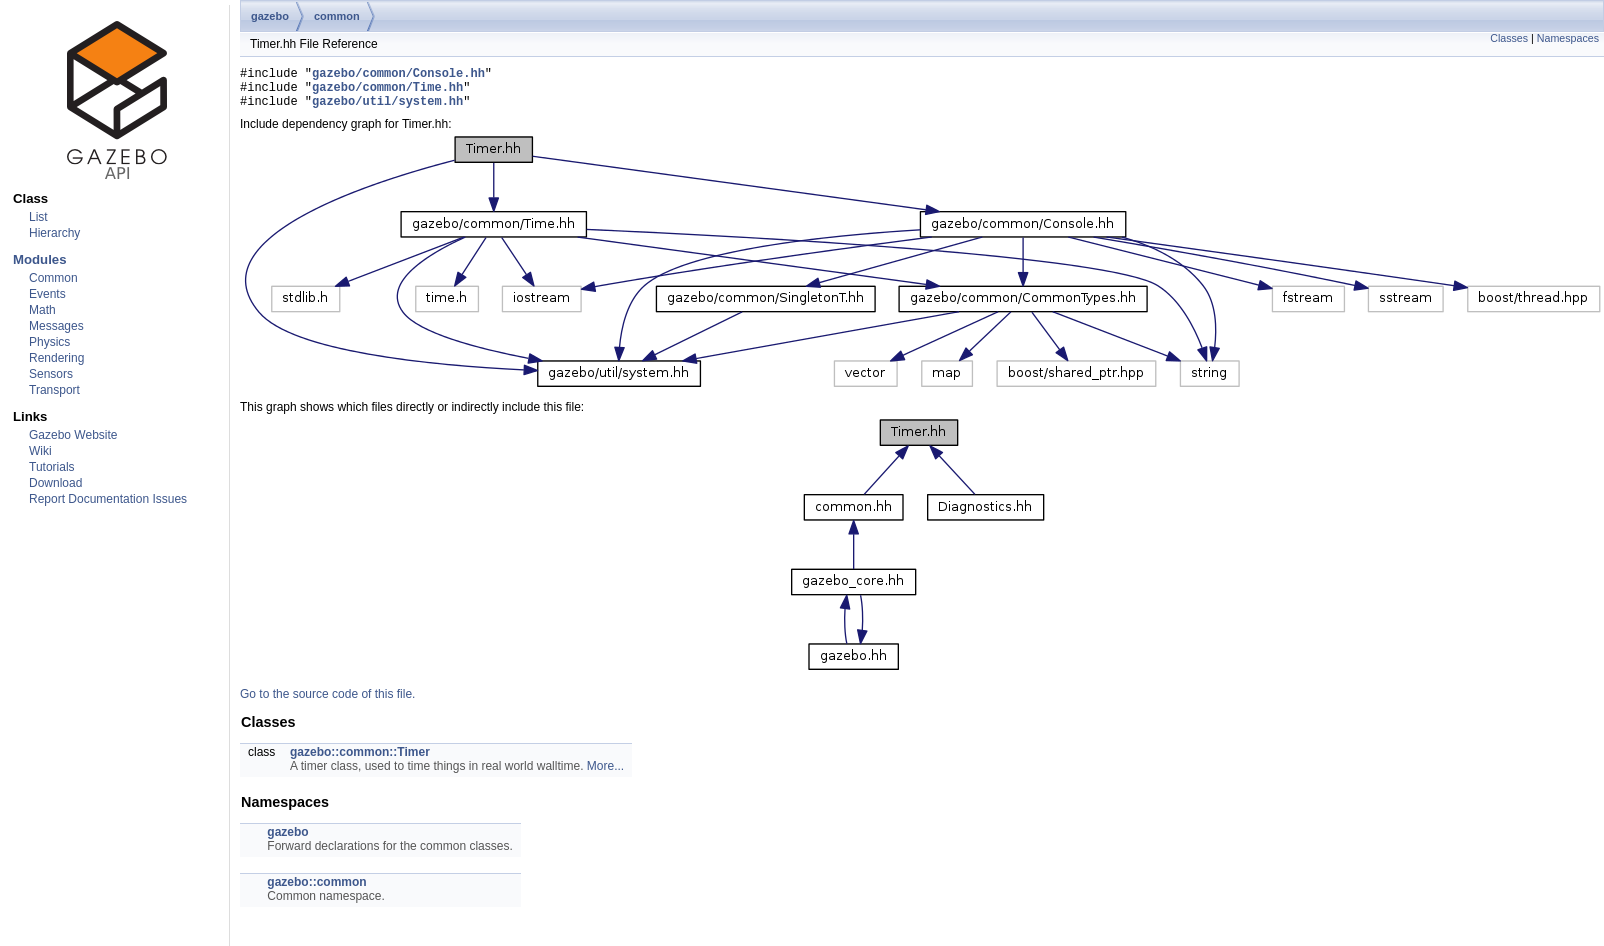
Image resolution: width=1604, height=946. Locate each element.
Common (53, 278)
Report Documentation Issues (108, 499)
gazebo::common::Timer (360, 761)
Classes (1509, 38)
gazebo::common (316, 891)
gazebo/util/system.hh (387, 109)
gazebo (270, 16)
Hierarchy (54, 233)
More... (605, 775)
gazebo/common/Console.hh (398, 75)
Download (55, 483)
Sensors (51, 374)
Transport (54, 390)
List (38, 217)
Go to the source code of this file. (327, 703)
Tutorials (52, 467)
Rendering (56, 358)
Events (47, 294)
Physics (49, 342)
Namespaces (1568, 38)
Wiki (40, 451)
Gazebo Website (73, 435)
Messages (56, 326)
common (337, 16)
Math (42, 310)
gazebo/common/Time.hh (387, 92)
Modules (39, 259)
